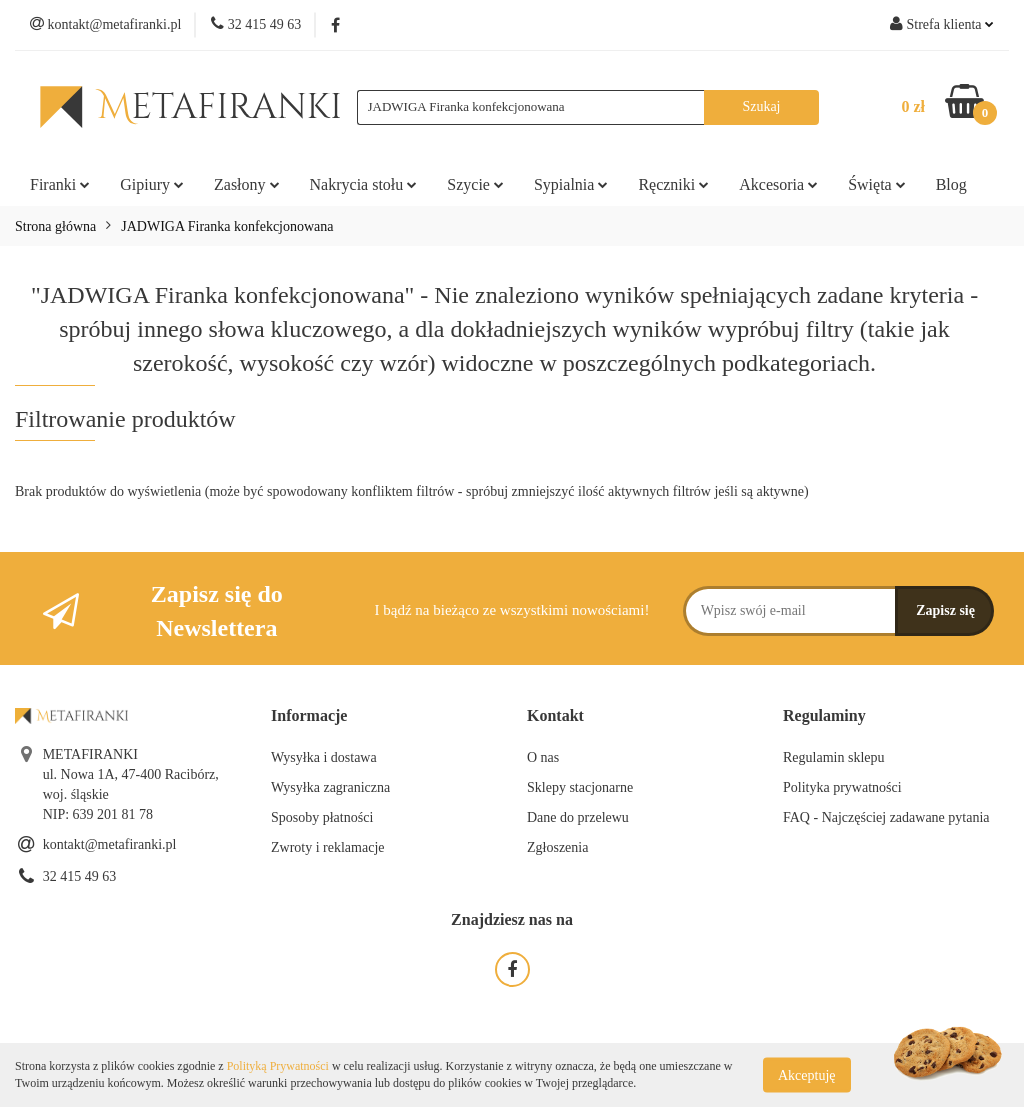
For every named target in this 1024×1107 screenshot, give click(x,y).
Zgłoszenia (557, 847)
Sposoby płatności (322, 817)
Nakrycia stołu (364, 184)
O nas (543, 757)
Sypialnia (571, 184)
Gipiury (152, 184)
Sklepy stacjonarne (580, 787)
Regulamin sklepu (834, 757)
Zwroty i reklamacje (328, 847)
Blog (951, 184)
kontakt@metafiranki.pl (110, 844)
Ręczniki (673, 184)
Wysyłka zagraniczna (330, 787)
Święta (877, 184)
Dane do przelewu (578, 817)
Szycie (475, 184)
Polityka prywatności (842, 787)
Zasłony (247, 184)
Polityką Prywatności (278, 1066)
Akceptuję (807, 1074)
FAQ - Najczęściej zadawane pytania (886, 817)
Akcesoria (778, 184)
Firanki (60, 184)
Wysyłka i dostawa (324, 757)
